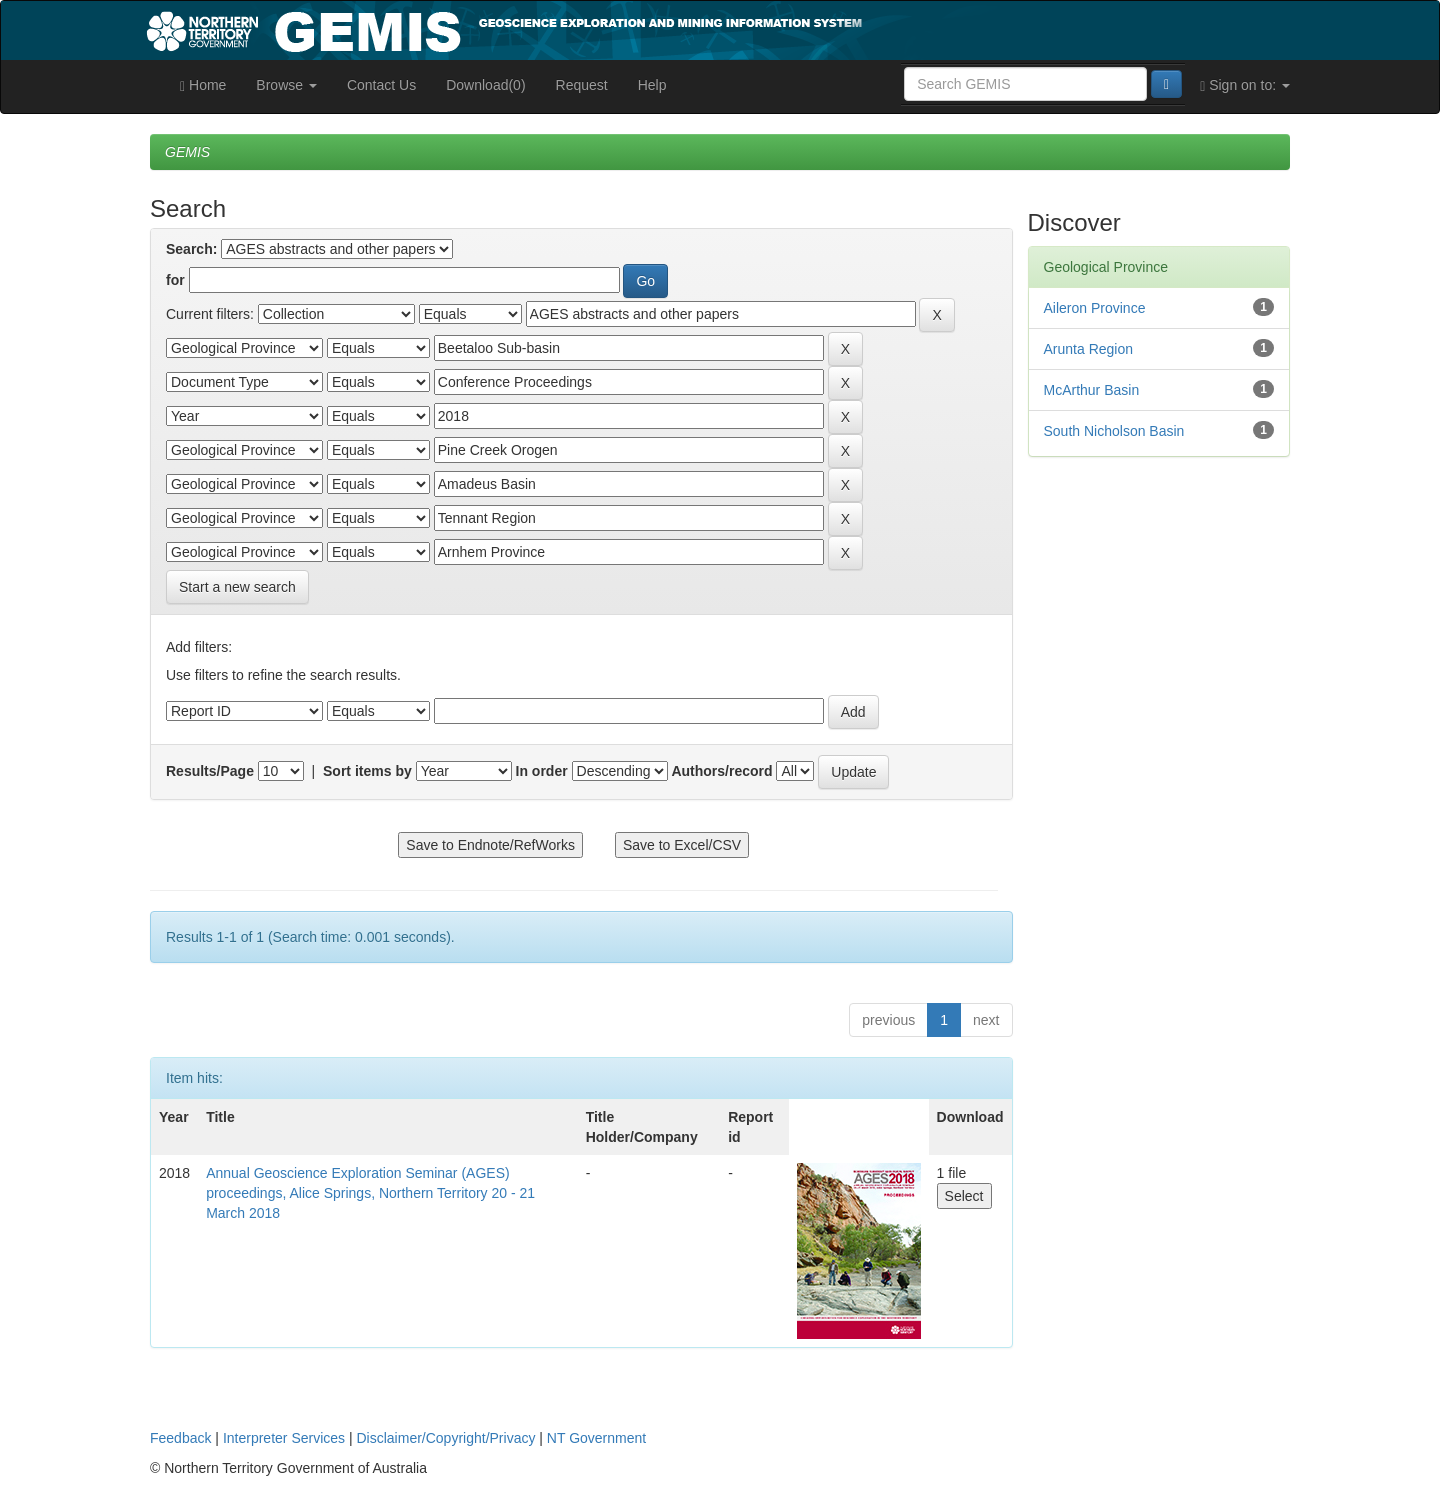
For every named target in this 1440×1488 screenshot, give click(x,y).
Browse (286, 85)
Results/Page (210, 771)
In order (542, 771)
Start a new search (237, 587)
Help (652, 85)
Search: (191, 249)
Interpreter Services (284, 1438)
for (175, 280)
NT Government (596, 1438)
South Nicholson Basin (1114, 431)
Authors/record (721, 771)
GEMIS (187, 152)
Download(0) (485, 85)
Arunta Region (1089, 349)
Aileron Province (1095, 308)
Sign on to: (1245, 85)
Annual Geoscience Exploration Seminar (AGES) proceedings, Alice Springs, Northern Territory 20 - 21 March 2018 (370, 1193)
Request (582, 85)
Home (203, 85)
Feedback (180, 1438)
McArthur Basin (1092, 390)
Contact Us (381, 85)
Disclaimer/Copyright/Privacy (446, 1438)
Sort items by (367, 771)
